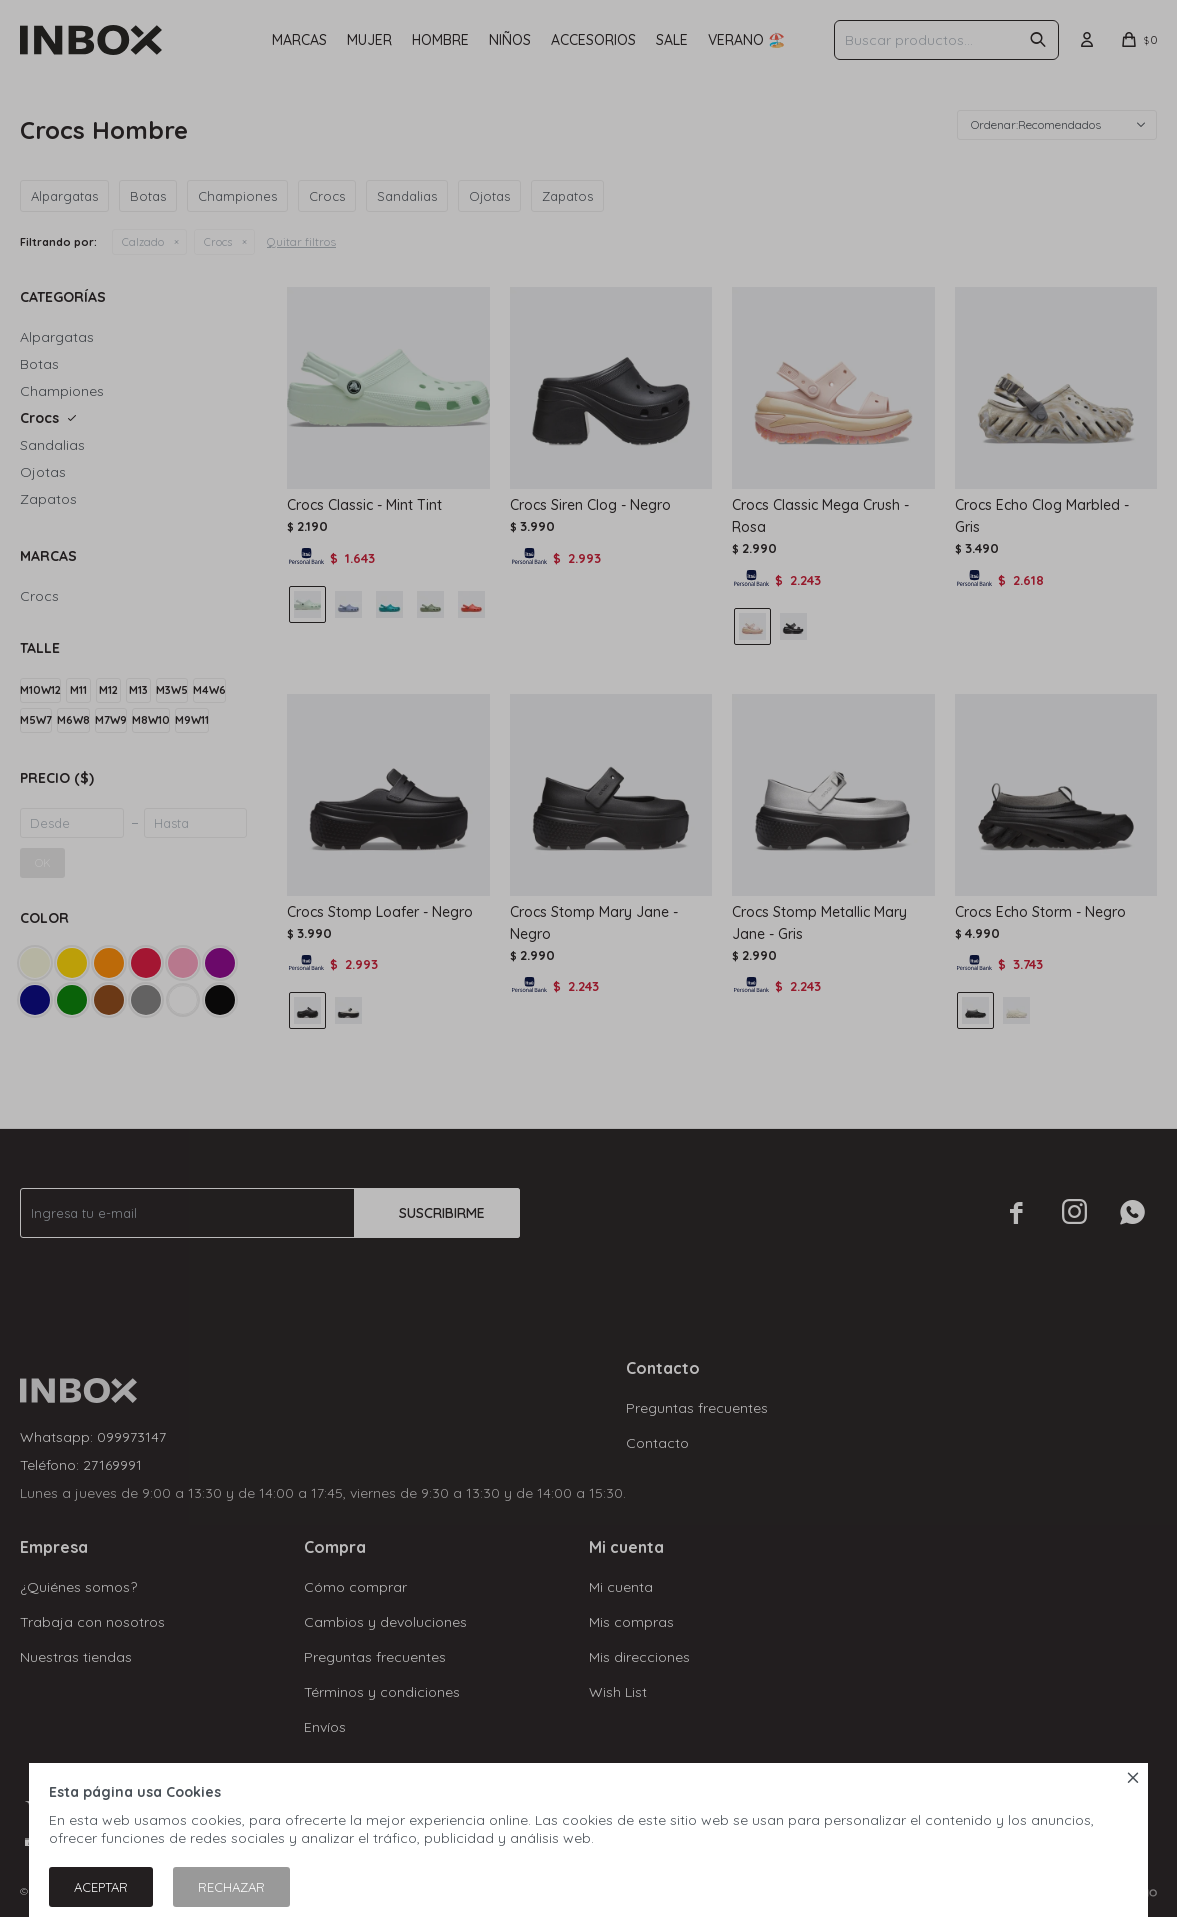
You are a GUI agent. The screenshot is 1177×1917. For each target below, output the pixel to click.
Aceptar (101, 1887)
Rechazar (231, 1887)
